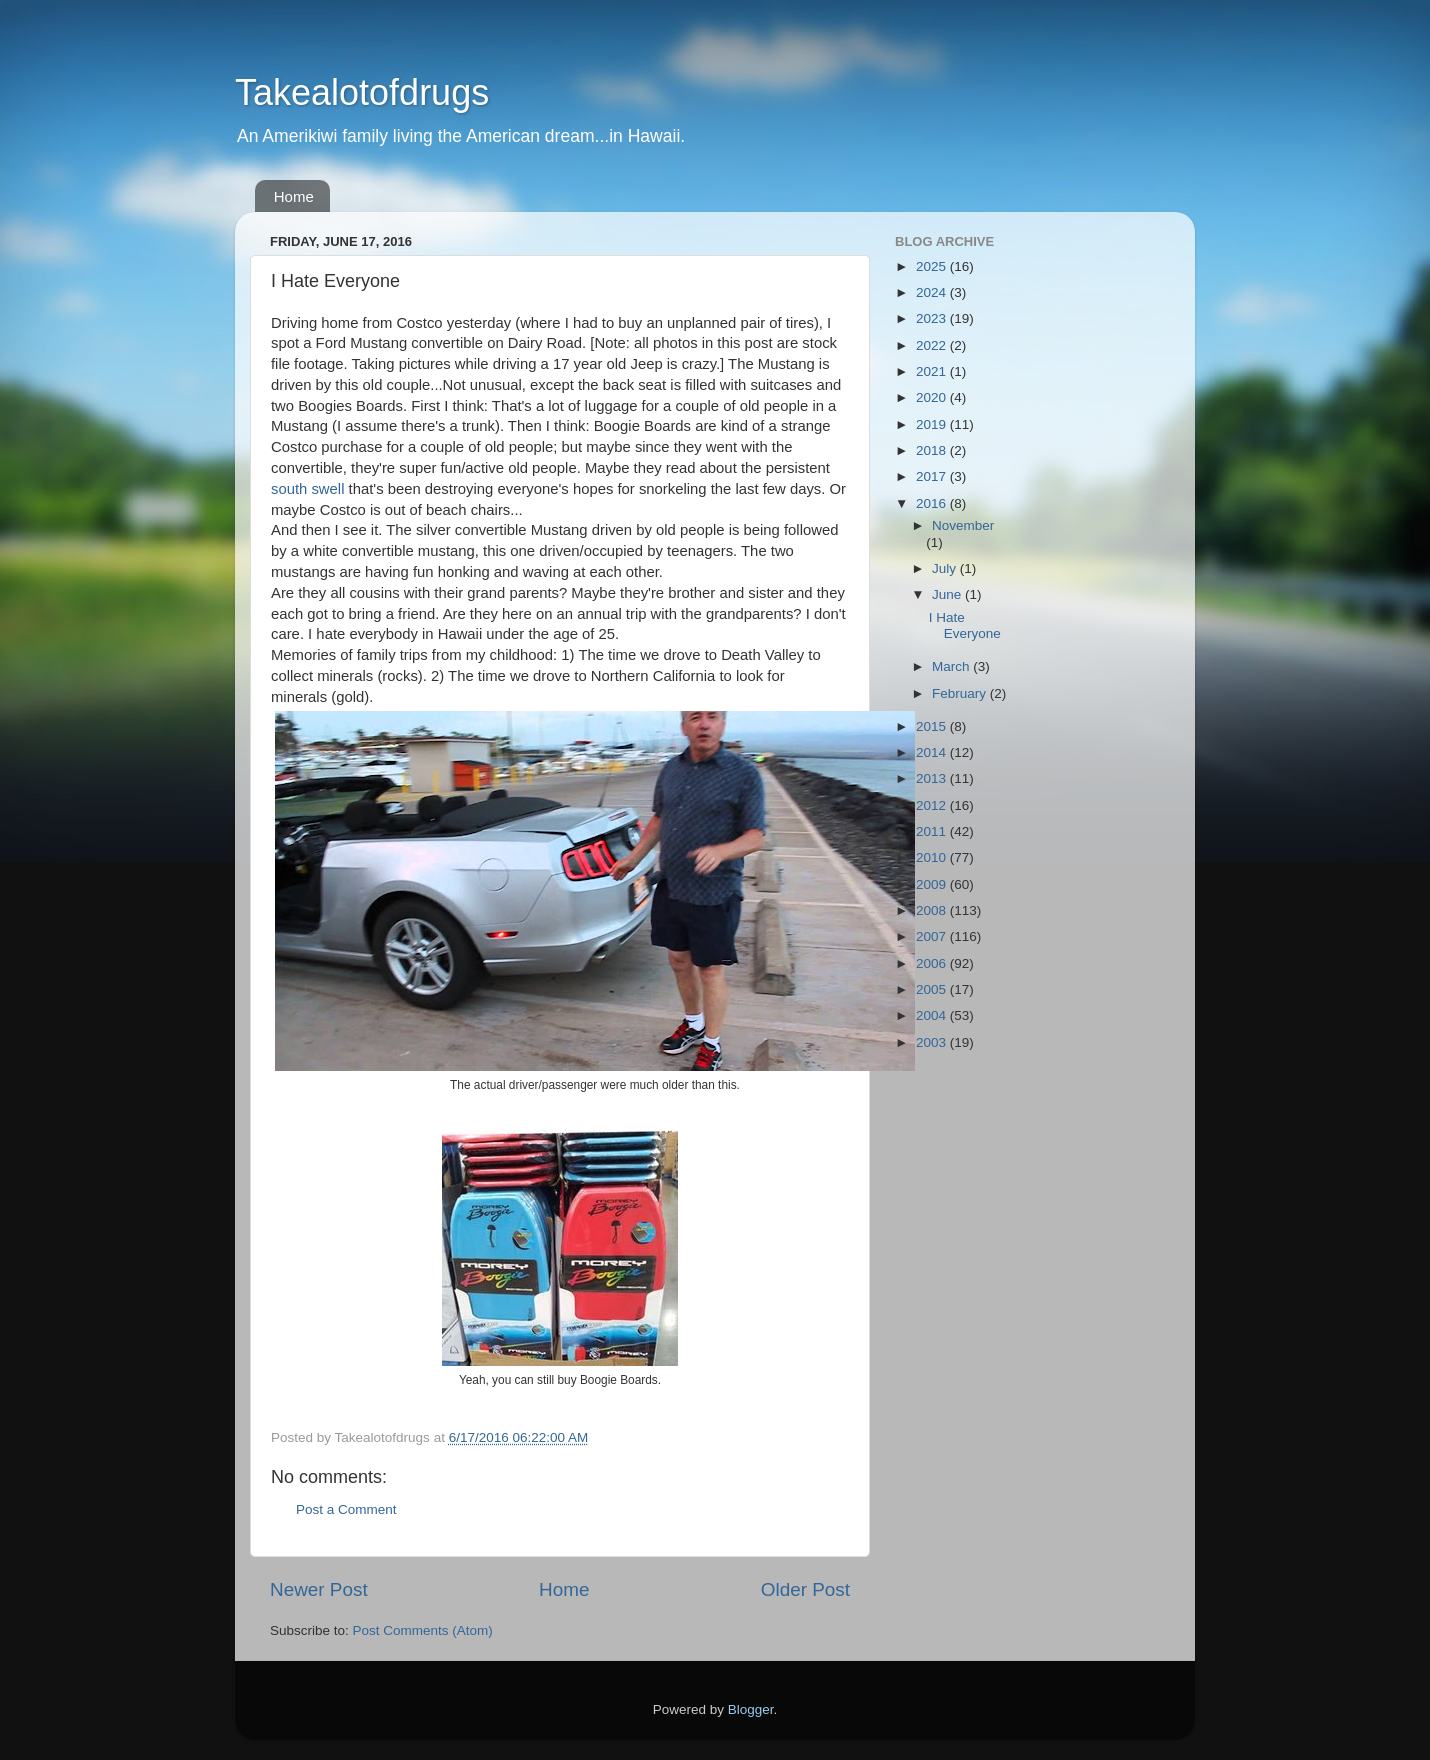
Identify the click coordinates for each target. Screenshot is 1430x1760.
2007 (933, 936)
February (961, 693)
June (948, 594)
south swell (307, 489)
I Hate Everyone (965, 625)
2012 (933, 805)
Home (294, 196)
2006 (933, 963)
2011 (933, 831)
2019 (933, 424)
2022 (933, 345)
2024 (933, 292)
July (946, 568)
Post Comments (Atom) (423, 1630)
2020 (933, 397)
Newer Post (319, 1589)
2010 (933, 857)
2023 (933, 318)
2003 (933, 1042)
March (952, 666)
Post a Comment (346, 1509)
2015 (933, 726)
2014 (933, 752)
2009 (933, 884)
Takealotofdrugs (362, 92)
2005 (933, 989)
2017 (933, 476)
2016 (933, 503)
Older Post (805, 1589)
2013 (933, 778)
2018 (933, 450)
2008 (933, 910)
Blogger (751, 1709)
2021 (933, 371)
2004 (933, 1015)
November (963, 525)
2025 (933, 266)
